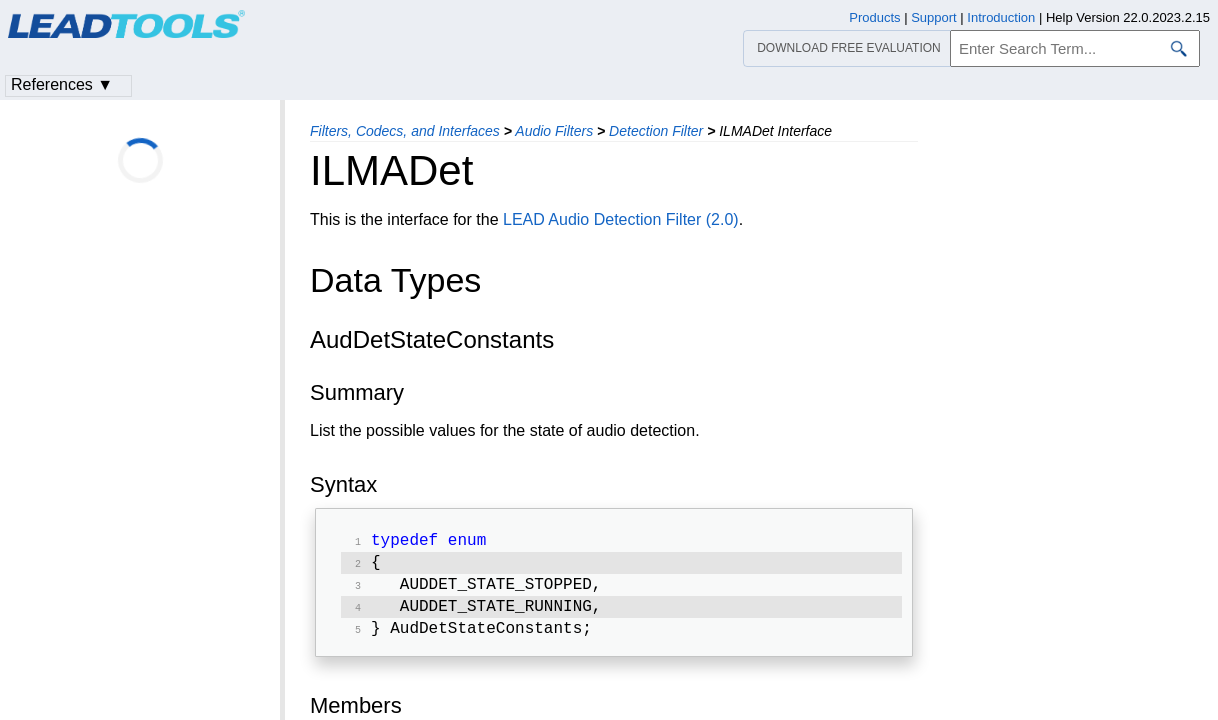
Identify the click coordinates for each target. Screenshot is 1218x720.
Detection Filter (656, 131)
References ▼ (62, 84)
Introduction (1001, 17)
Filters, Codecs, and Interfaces (405, 131)
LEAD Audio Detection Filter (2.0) (621, 219)
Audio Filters (554, 131)
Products (874, 17)
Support (934, 17)
